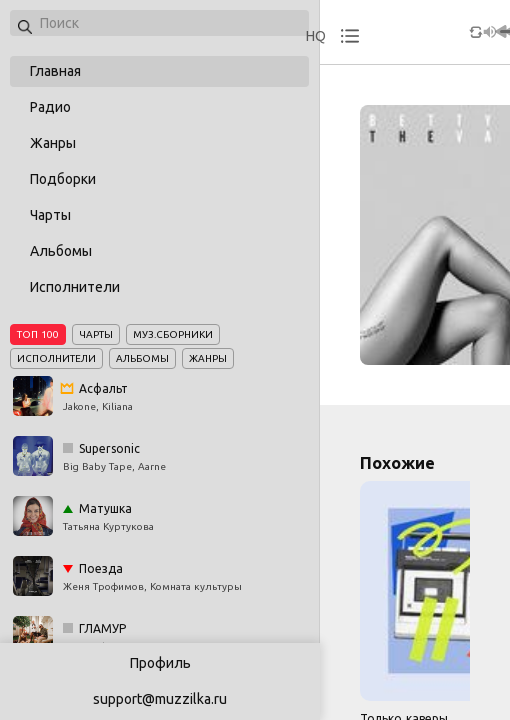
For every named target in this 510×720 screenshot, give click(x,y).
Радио (50, 107)
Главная (55, 71)
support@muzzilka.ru (160, 699)
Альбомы (61, 251)
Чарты (50, 215)
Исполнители (75, 287)
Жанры (53, 143)
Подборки (63, 179)
